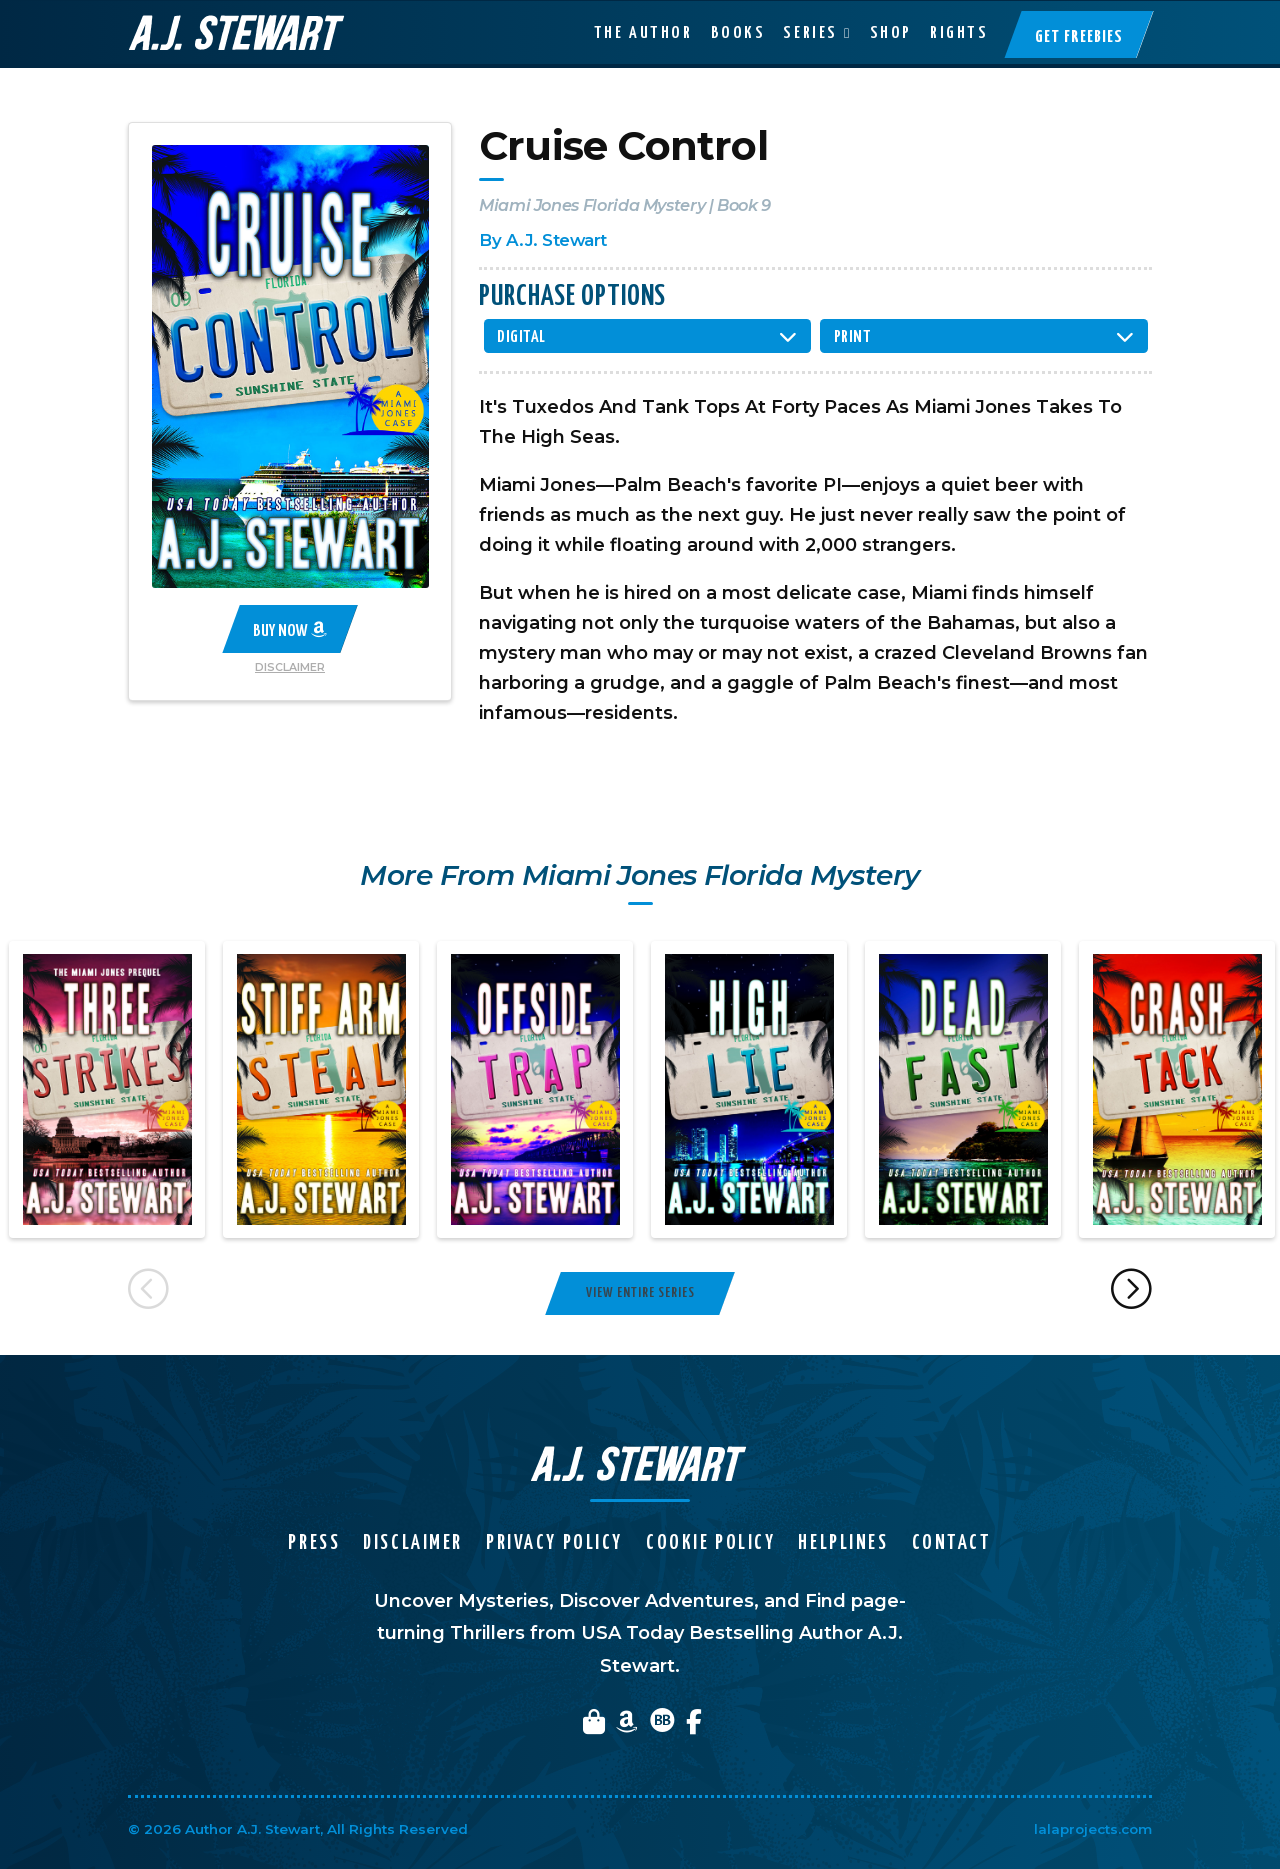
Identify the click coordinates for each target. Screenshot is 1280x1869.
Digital (521, 337)
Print (853, 337)
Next (1132, 1292)
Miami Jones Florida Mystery (592, 205)
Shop (891, 32)
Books (738, 32)
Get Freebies (1079, 36)
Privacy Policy (554, 1543)
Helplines (843, 1543)
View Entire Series (640, 1293)
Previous (148, 1292)
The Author (643, 32)
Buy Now (290, 630)
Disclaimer (290, 667)
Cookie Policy (710, 1543)
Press (314, 1543)
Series (810, 32)
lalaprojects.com (1093, 1829)
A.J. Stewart (556, 240)
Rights (959, 32)
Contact (952, 1543)
